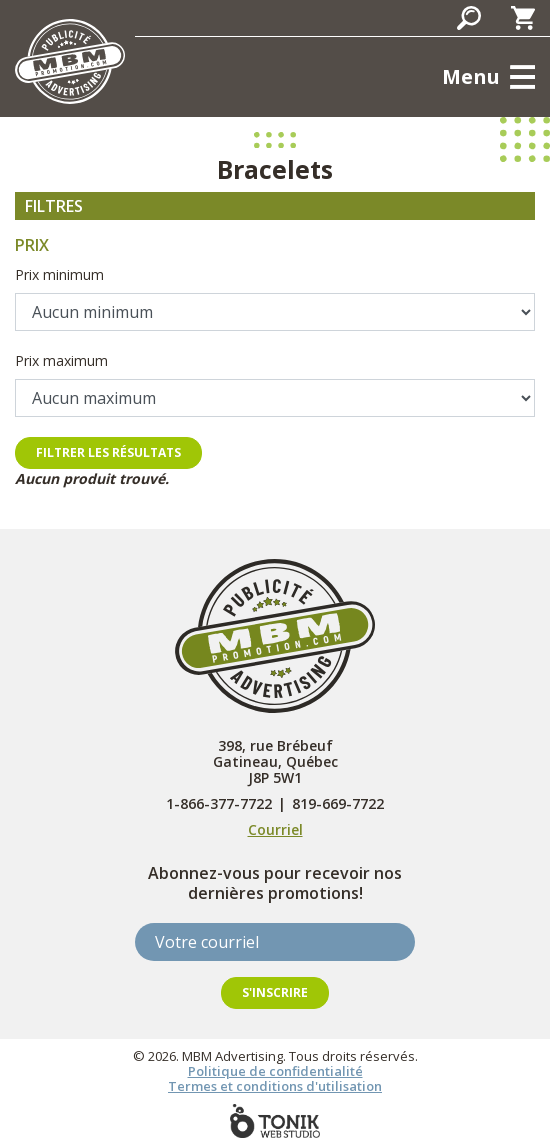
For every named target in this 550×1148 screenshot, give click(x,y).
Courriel (275, 829)
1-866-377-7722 (219, 804)
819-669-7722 (338, 804)
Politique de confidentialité (275, 1071)
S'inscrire (275, 992)
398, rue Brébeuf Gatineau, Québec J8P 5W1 (275, 761)
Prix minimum (59, 274)
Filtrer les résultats (108, 452)
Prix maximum (61, 360)
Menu (471, 76)
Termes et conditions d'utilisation (275, 1086)
